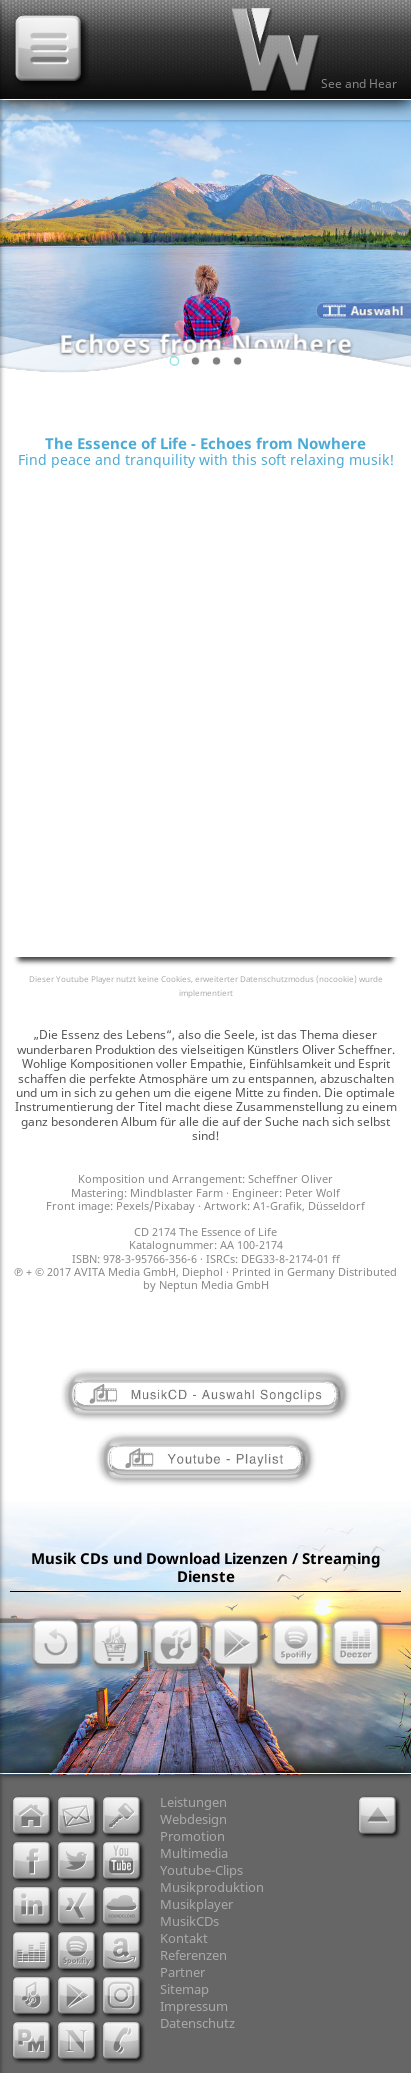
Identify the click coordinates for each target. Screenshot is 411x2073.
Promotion (192, 1836)
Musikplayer (196, 1904)
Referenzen (193, 1955)
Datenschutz (197, 2023)
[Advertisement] (205, 617)
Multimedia (194, 1853)
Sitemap (184, 1989)
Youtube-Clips (201, 1870)
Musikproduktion (212, 1887)
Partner (182, 1972)
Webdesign (193, 1819)
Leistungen (193, 1802)
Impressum (194, 2006)
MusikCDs (189, 1921)
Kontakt (184, 1938)
